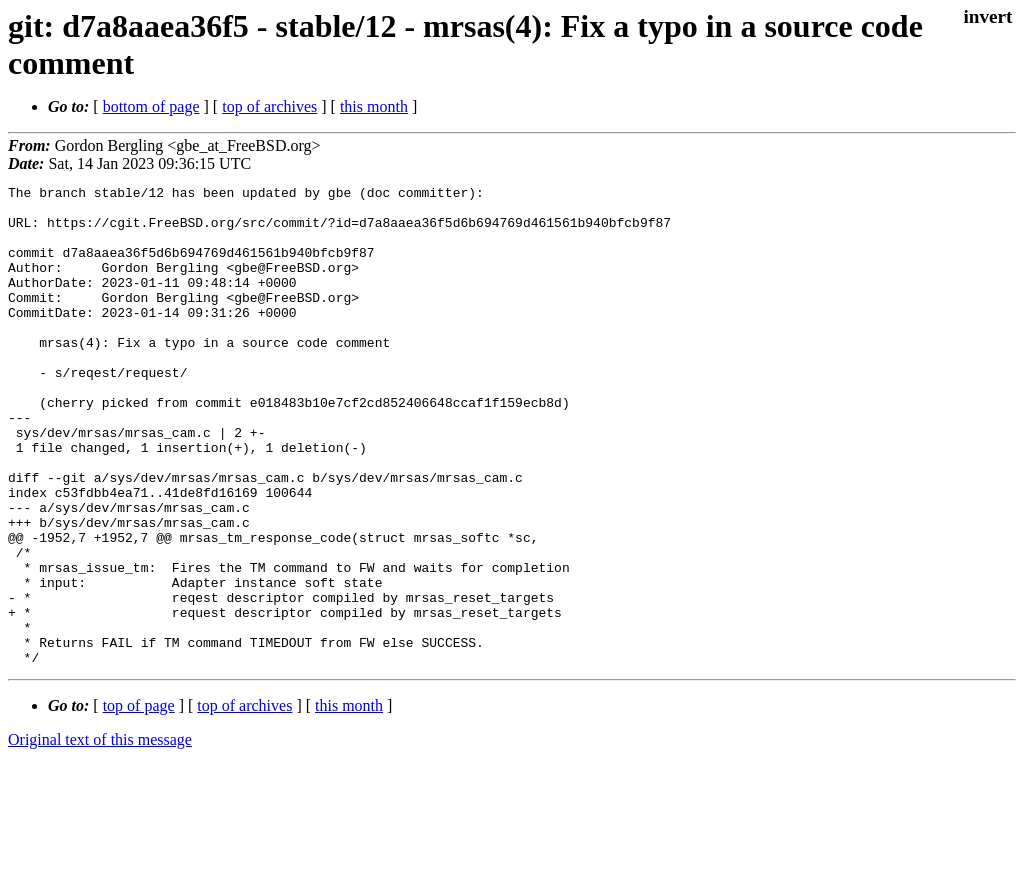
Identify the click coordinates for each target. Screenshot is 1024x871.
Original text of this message (100, 835)
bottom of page (151, 106)
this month (374, 106)
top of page (139, 801)
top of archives (269, 106)
